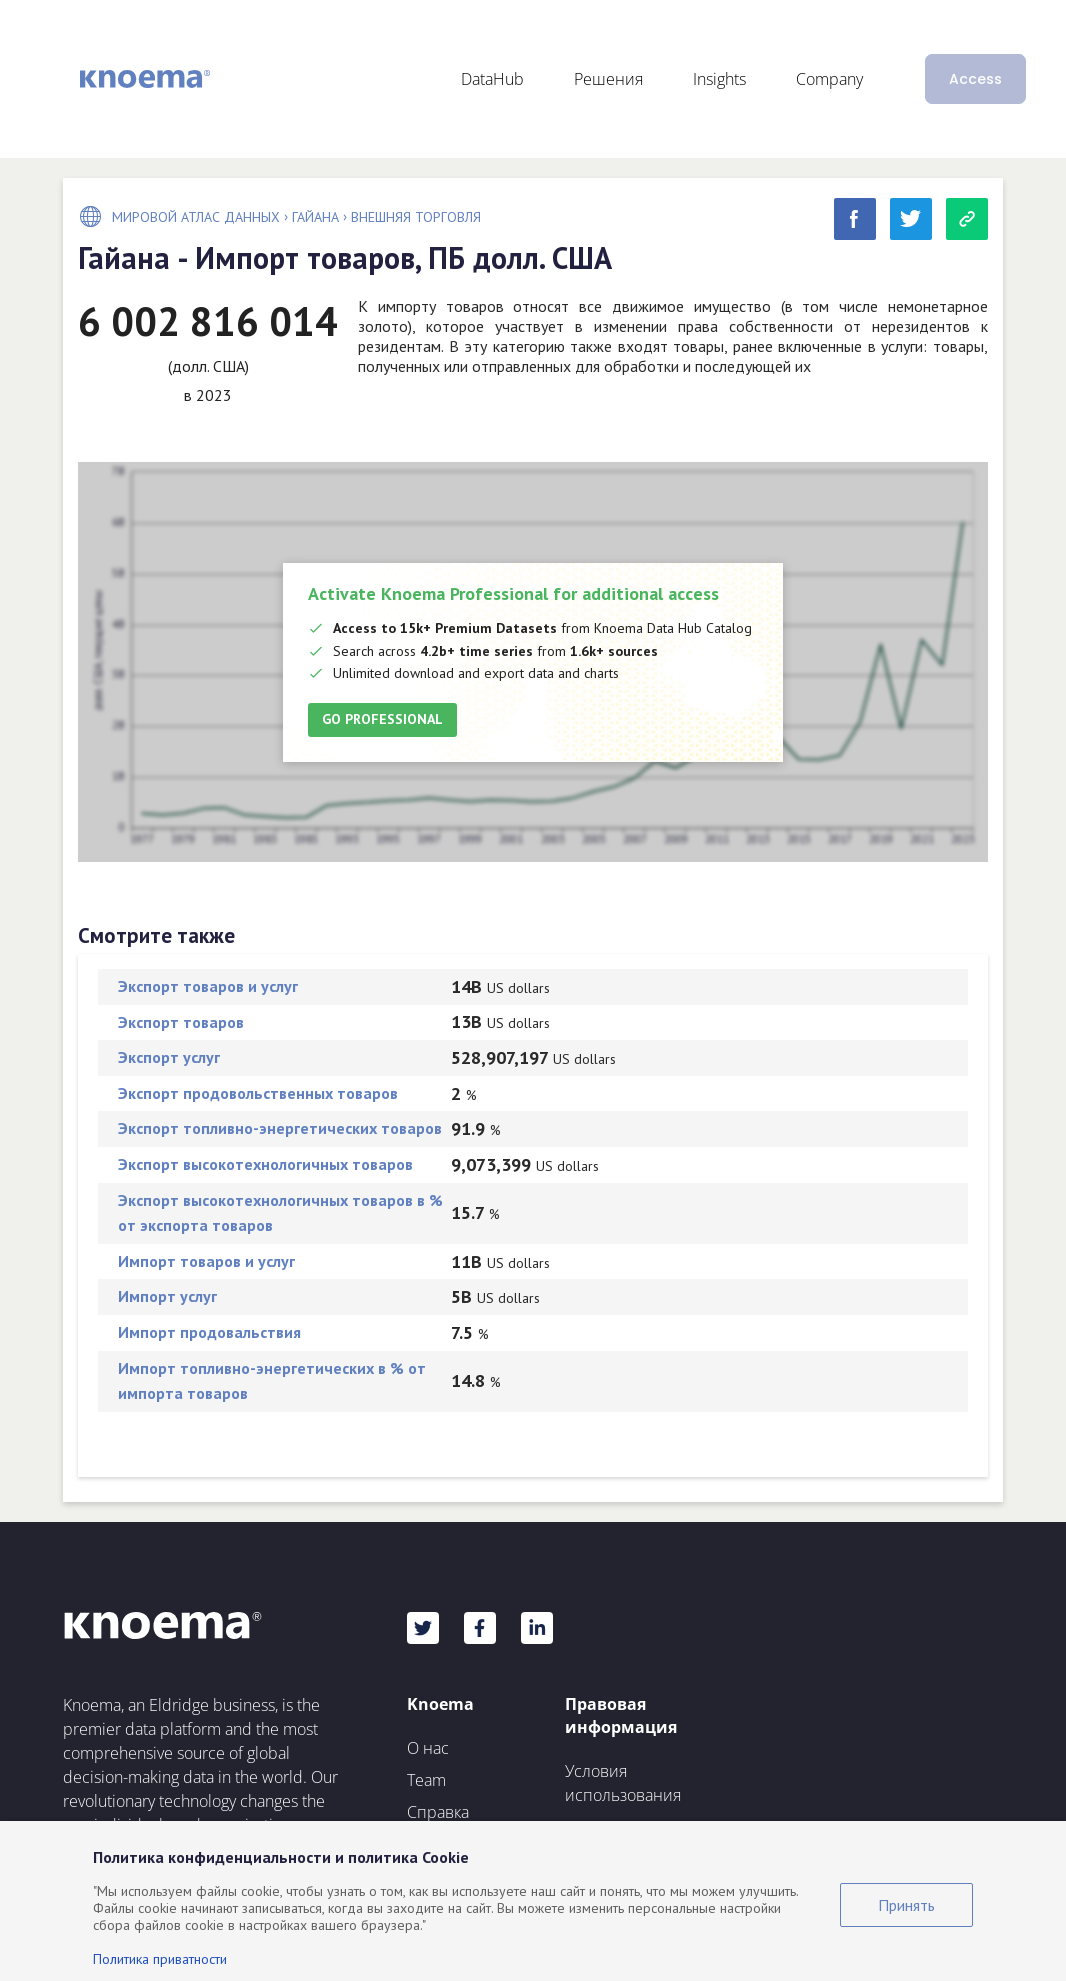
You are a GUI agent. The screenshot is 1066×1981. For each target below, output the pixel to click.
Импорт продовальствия (209, 1332)
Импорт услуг (167, 1296)
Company (829, 79)
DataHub (492, 79)
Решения (608, 79)
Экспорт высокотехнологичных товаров (265, 1164)
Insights (719, 79)
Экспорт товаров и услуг (208, 986)
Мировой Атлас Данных (196, 217)
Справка (438, 1812)
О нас (428, 1748)
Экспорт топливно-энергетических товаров (280, 1128)
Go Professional (382, 719)
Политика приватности (160, 1959)
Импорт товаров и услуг (206, 1261)
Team (426, 1780)
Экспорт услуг (169, 1057)
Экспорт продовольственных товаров (258, 1093)
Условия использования (623, 1783)
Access (975, 79)
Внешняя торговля (416, 217)
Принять (906, 1905)
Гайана (315, 217)
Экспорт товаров (181, 1022)
